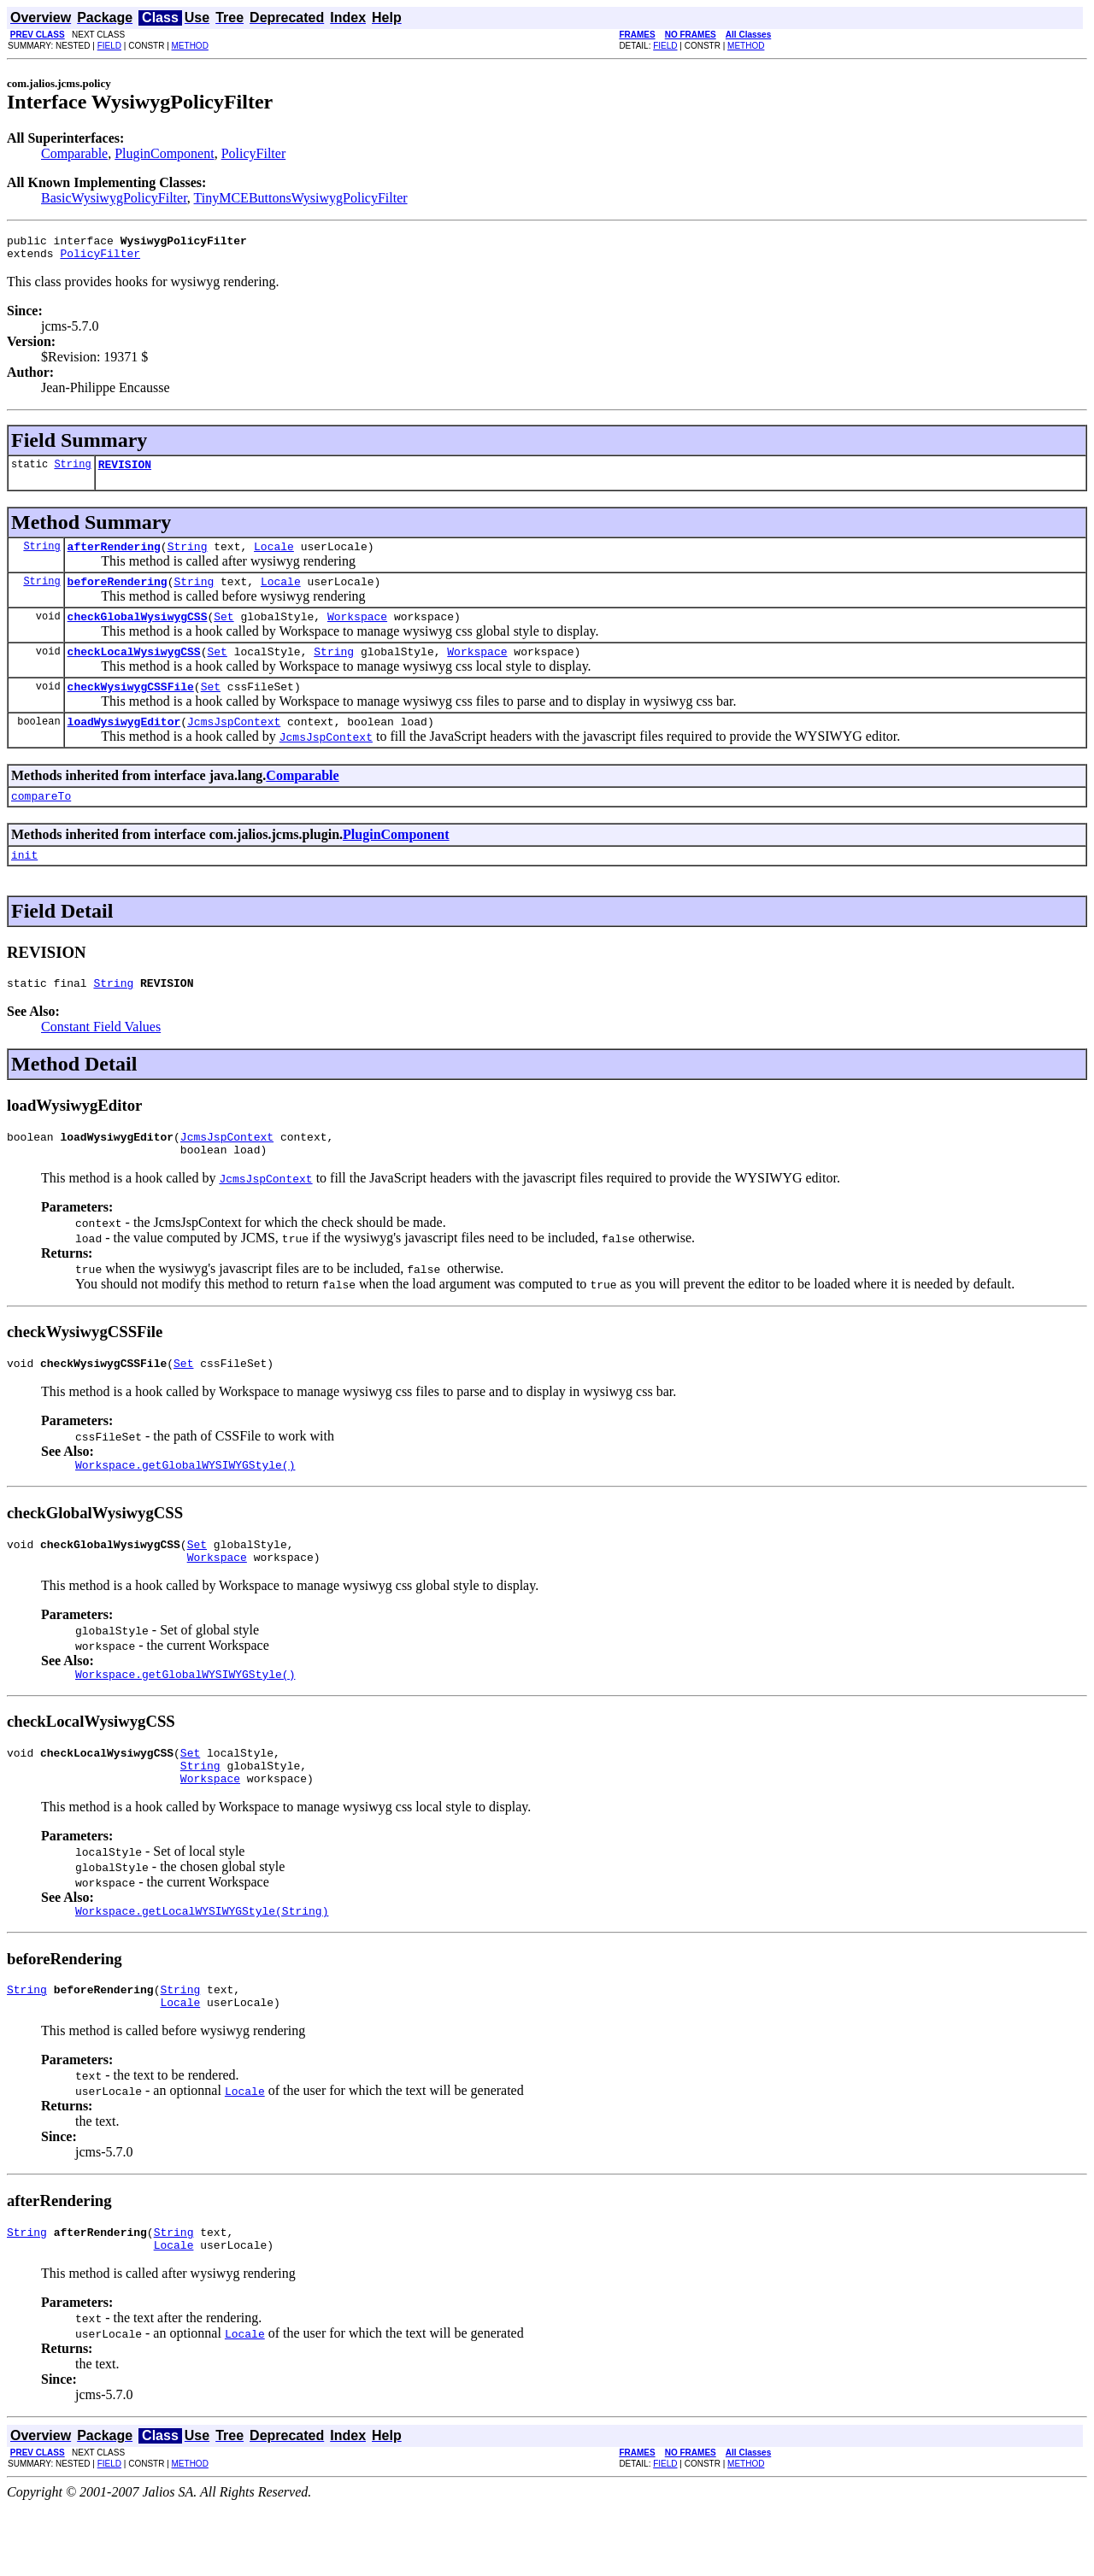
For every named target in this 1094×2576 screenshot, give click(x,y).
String (72, 471)
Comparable (74, 153)
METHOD (190, 45)
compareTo (41, 821)
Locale (274, 556)
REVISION (124, 471)
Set (223, 631)
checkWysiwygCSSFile (131, 706)
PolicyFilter (253, 153)
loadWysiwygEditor (124, 744)
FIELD (109, 45)
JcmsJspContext (233, 744)
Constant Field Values (101, 1057)
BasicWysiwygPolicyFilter (114, 198)
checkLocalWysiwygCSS (134, 669)
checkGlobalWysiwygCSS (138, 631)
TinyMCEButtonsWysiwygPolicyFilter (301, 198)
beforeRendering (118, 593)
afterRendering (114, 556)
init (24, 882)
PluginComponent (164, 153)
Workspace (357, 631)
